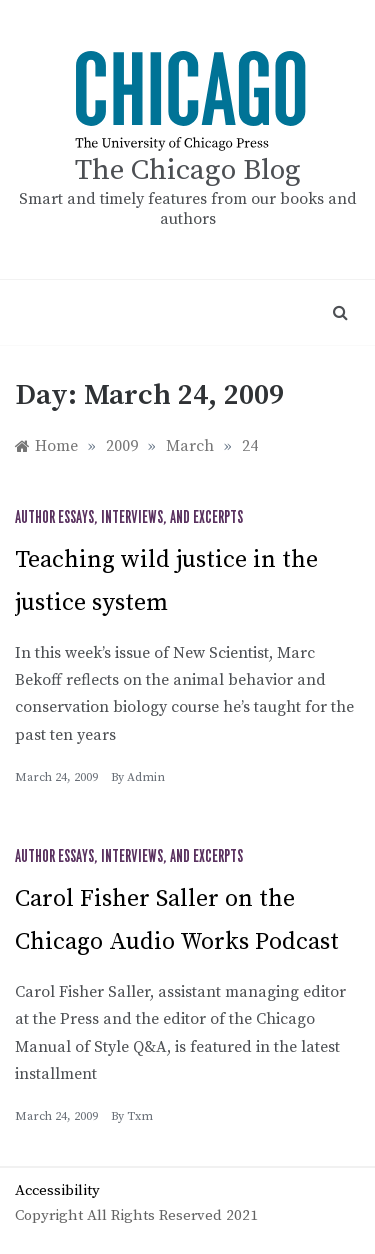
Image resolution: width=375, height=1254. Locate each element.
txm (140, 1116)
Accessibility (57, 1190)
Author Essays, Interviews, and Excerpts (129, 518)
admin (146, 777)
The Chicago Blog (188, 170)
